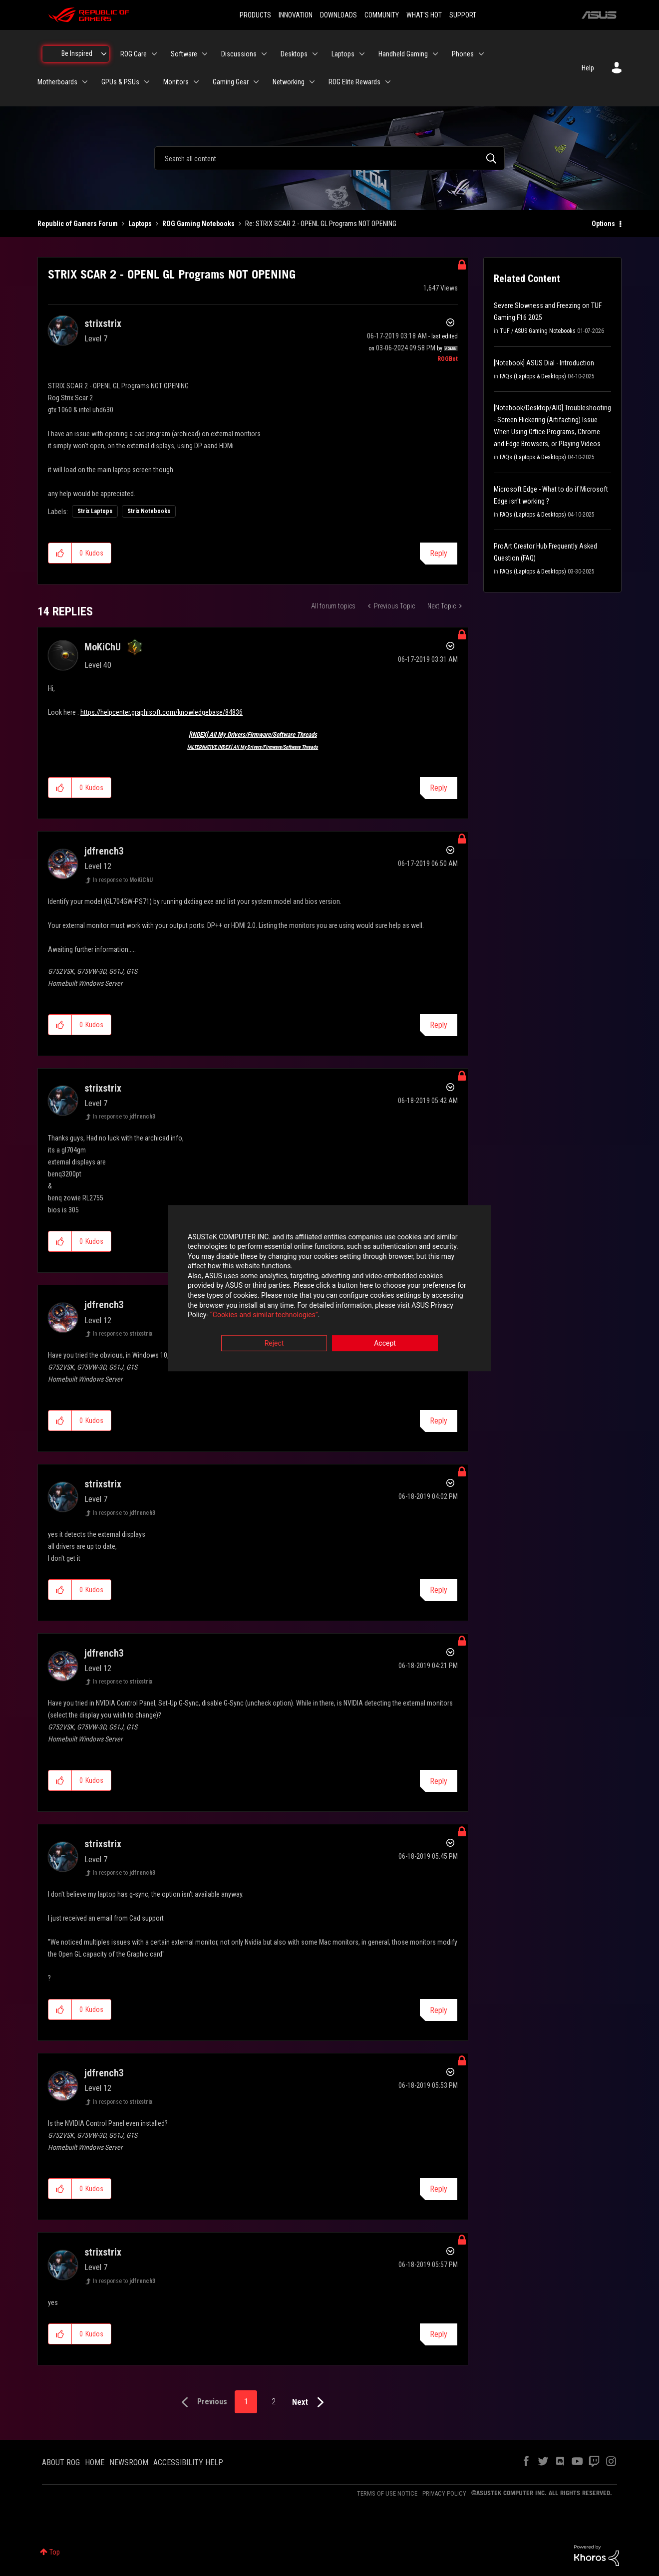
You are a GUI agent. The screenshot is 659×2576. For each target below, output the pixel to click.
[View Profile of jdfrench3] (104, 851)
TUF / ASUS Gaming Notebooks (538, 330)
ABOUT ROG (61, 2462)
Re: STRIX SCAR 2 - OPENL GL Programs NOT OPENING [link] (320, 224)
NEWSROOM (128, 2462)
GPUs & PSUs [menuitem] (120, 82)
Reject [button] (274, 1343)
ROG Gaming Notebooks (198, 224)
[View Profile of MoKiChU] (102, 647)
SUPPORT (462, 15)
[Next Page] (310, 2402)
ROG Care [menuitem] (133, 54)
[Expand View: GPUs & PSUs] (147, 82)
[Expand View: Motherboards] (85, 82)
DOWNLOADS (338, 15)
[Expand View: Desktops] (315, 54)
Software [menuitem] (184, 54)
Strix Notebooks (148, 511)
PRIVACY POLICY (444, 2493)
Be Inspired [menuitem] (76, 53)
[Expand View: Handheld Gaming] (435, 54)
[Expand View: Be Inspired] (104, 54)
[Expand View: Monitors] (196, 82)
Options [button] (603, 224)
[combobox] (329, 158)
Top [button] (54, 2552)
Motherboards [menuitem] (57, 82)
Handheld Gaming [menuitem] (403, 54)
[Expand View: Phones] (481, 54)
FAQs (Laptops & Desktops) (533, 376)
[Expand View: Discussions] (264, 54)
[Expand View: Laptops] (362, 54)
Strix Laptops (94, 511)
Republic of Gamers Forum (77, 224)
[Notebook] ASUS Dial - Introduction (544, 363)
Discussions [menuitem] (239, 54)
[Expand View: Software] (205, 54)
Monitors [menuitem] (176, 82)
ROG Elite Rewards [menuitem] (354, 82)
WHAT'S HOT (424, 15)
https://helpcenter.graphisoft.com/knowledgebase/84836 (161, 712)
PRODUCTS (255, 15)
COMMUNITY (381, 15)
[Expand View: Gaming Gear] (256, 82)
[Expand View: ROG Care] (154, 54)
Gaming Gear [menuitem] (231, 82)
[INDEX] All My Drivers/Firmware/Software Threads (253, 734)
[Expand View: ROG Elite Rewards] (388, 82)
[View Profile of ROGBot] (447, 358)
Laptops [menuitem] (342, 54)
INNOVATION (296, 15)
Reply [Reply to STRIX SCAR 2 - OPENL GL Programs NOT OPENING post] (438, 553)
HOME (94, 2462)
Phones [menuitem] (463, 54)
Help (588, 68)
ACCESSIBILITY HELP (188, 2462)
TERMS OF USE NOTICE (387, 2493)
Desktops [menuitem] (294, 54)
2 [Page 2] (274, 2401)
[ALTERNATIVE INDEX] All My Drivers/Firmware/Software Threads (252, 747)
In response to (123, 879)
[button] (60, 553)
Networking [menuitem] (289, 82)
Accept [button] (385, 1343)
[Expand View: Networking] (312, 82)
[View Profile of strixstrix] (102, 323)
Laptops (140, 224)
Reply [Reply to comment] (438, 788)
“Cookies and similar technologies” (264, 1315)
